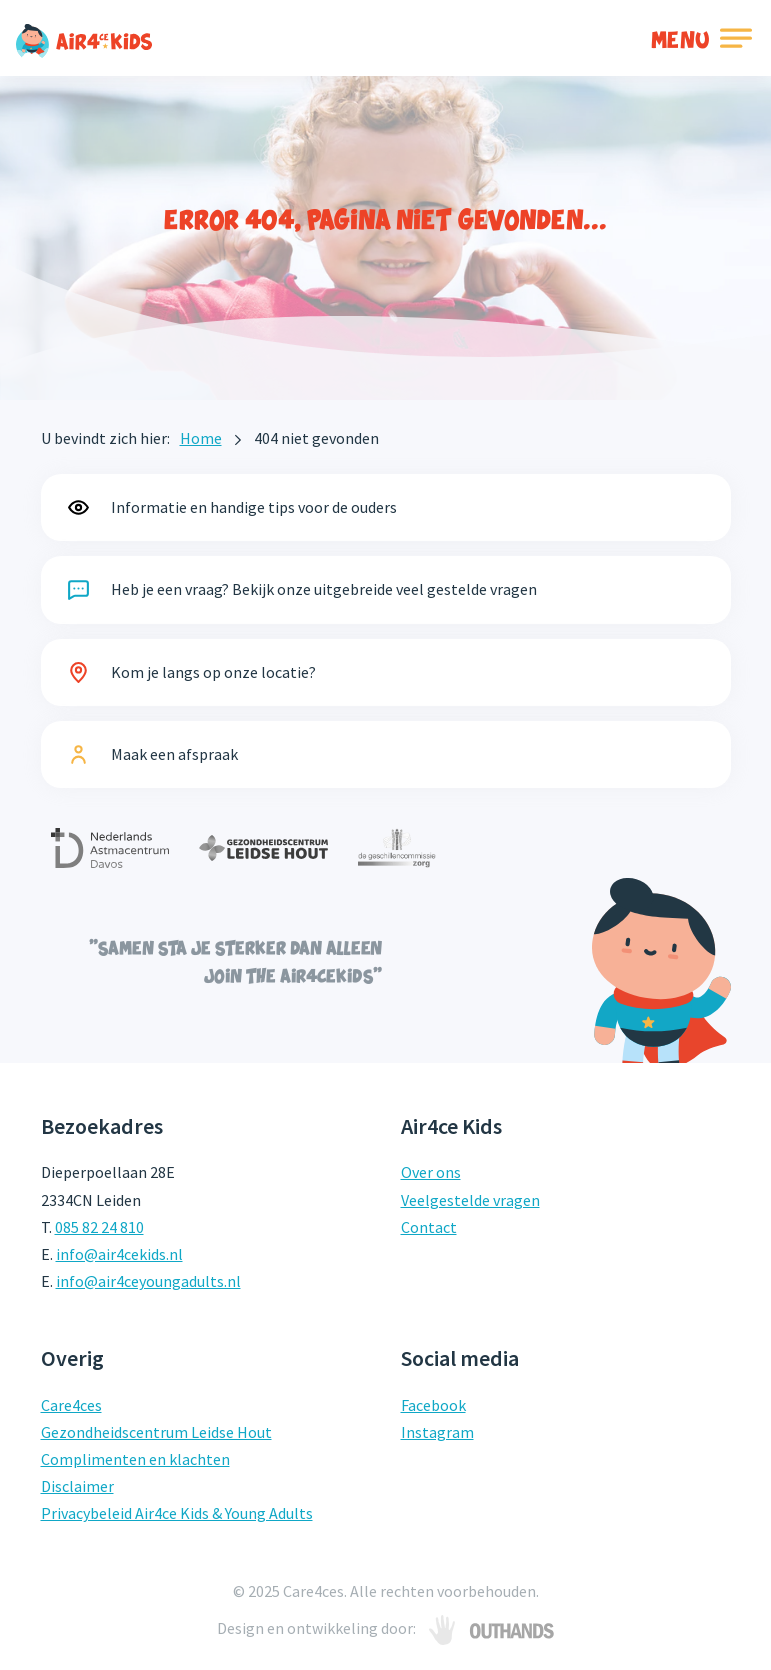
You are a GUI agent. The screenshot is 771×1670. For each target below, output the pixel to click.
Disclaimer (77, 1486)
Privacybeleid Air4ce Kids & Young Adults (177, 1513)
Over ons (431, 1172)
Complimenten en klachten (135, 1459)
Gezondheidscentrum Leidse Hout (156, 1432)
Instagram (437, 1432)
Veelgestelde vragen (470, 1200)
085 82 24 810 (99, 1227)
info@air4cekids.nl (119, 1254)
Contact (429, 1227)
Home (201, 438)
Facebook (433, 1405)
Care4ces (71, 1405)
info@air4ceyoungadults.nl (148, 1281)
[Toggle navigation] (703, 38)
